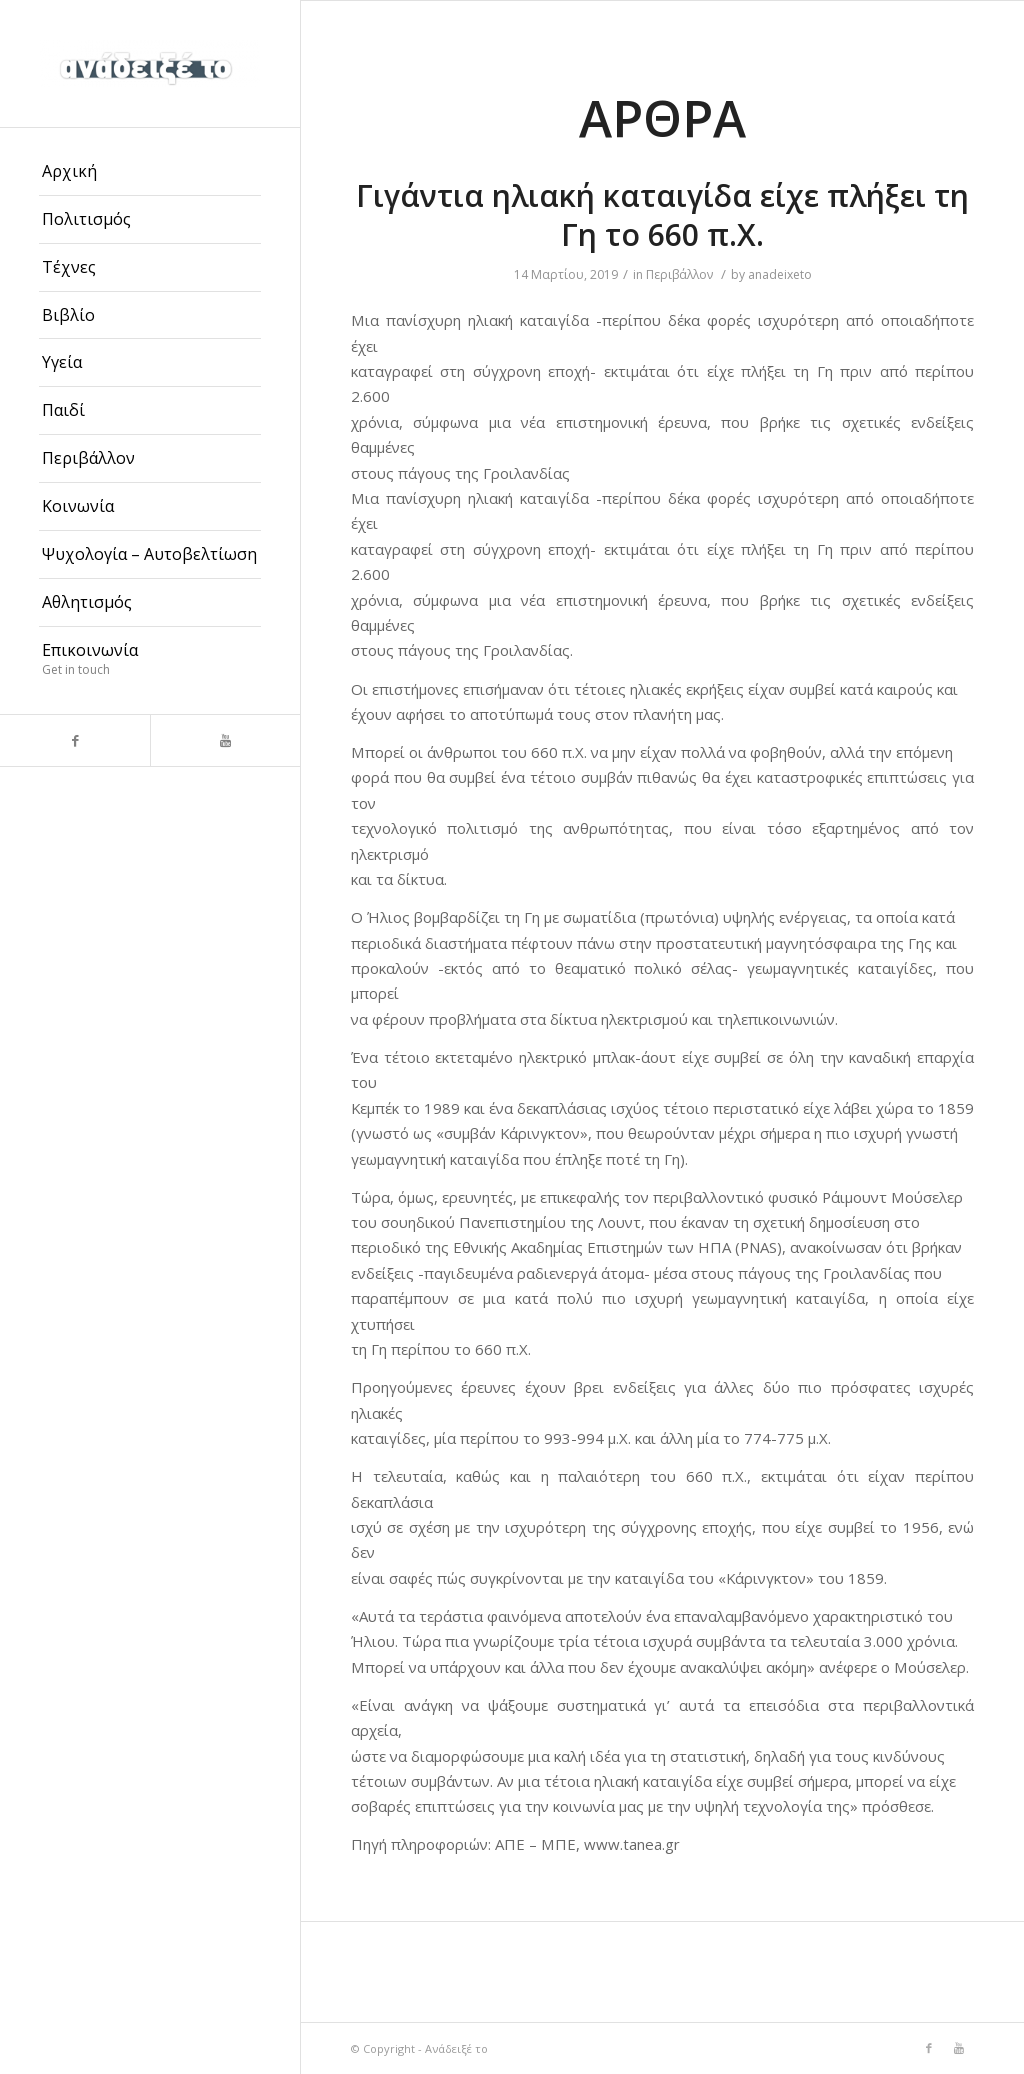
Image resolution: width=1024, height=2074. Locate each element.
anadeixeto (780, 274)
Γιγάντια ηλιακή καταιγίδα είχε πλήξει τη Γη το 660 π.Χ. (662, 215)
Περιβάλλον (679, 274)
